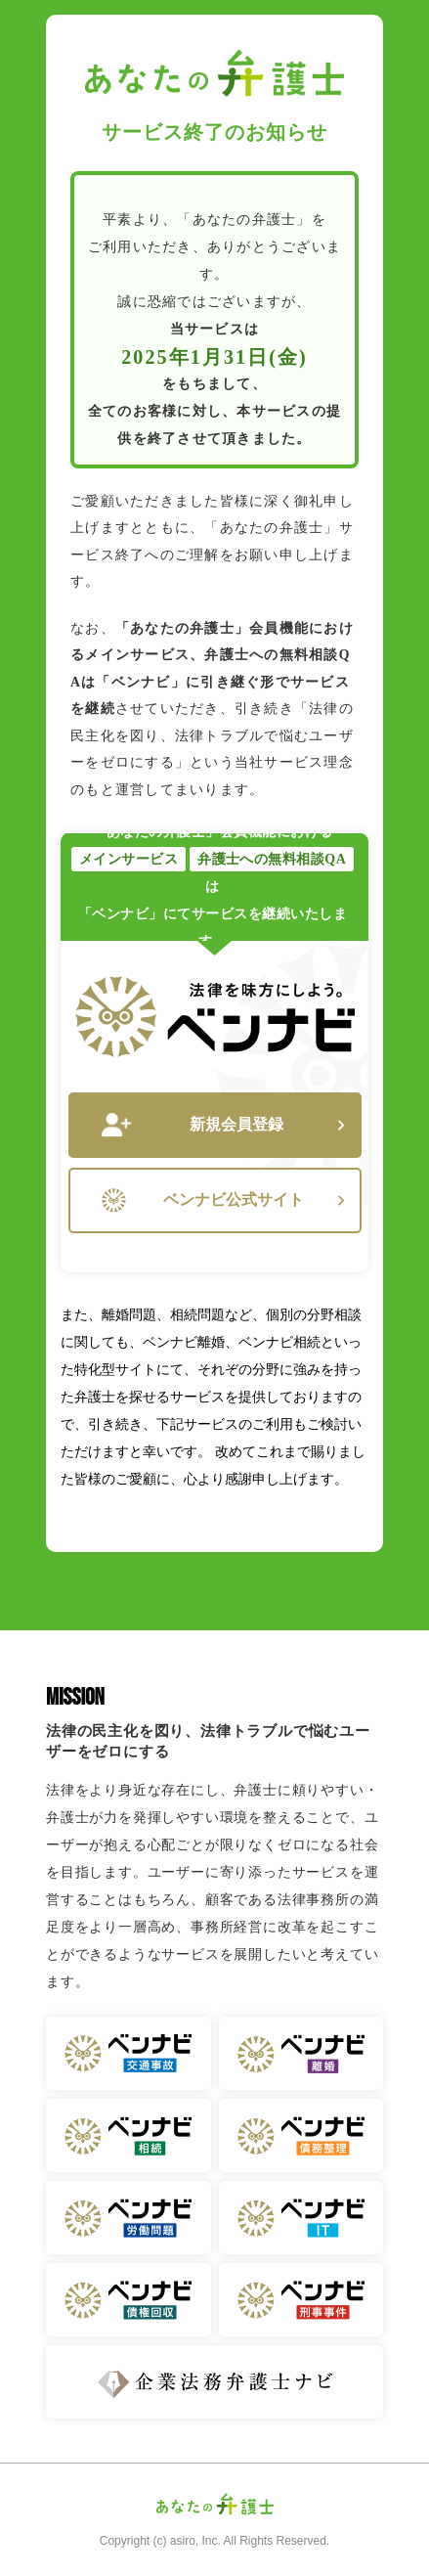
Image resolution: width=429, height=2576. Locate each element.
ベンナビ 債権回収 (128, 2299)
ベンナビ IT (301, 2217)
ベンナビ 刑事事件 (301, 2299)
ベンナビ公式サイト (223, 1200)
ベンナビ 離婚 (301, 2053)
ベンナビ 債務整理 (301, 2135)
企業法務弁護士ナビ (214, 2382)
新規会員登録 (223, 1125)
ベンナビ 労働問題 (128, 2217)
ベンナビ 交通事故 (128, 2053)
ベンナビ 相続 (128, 2135)
